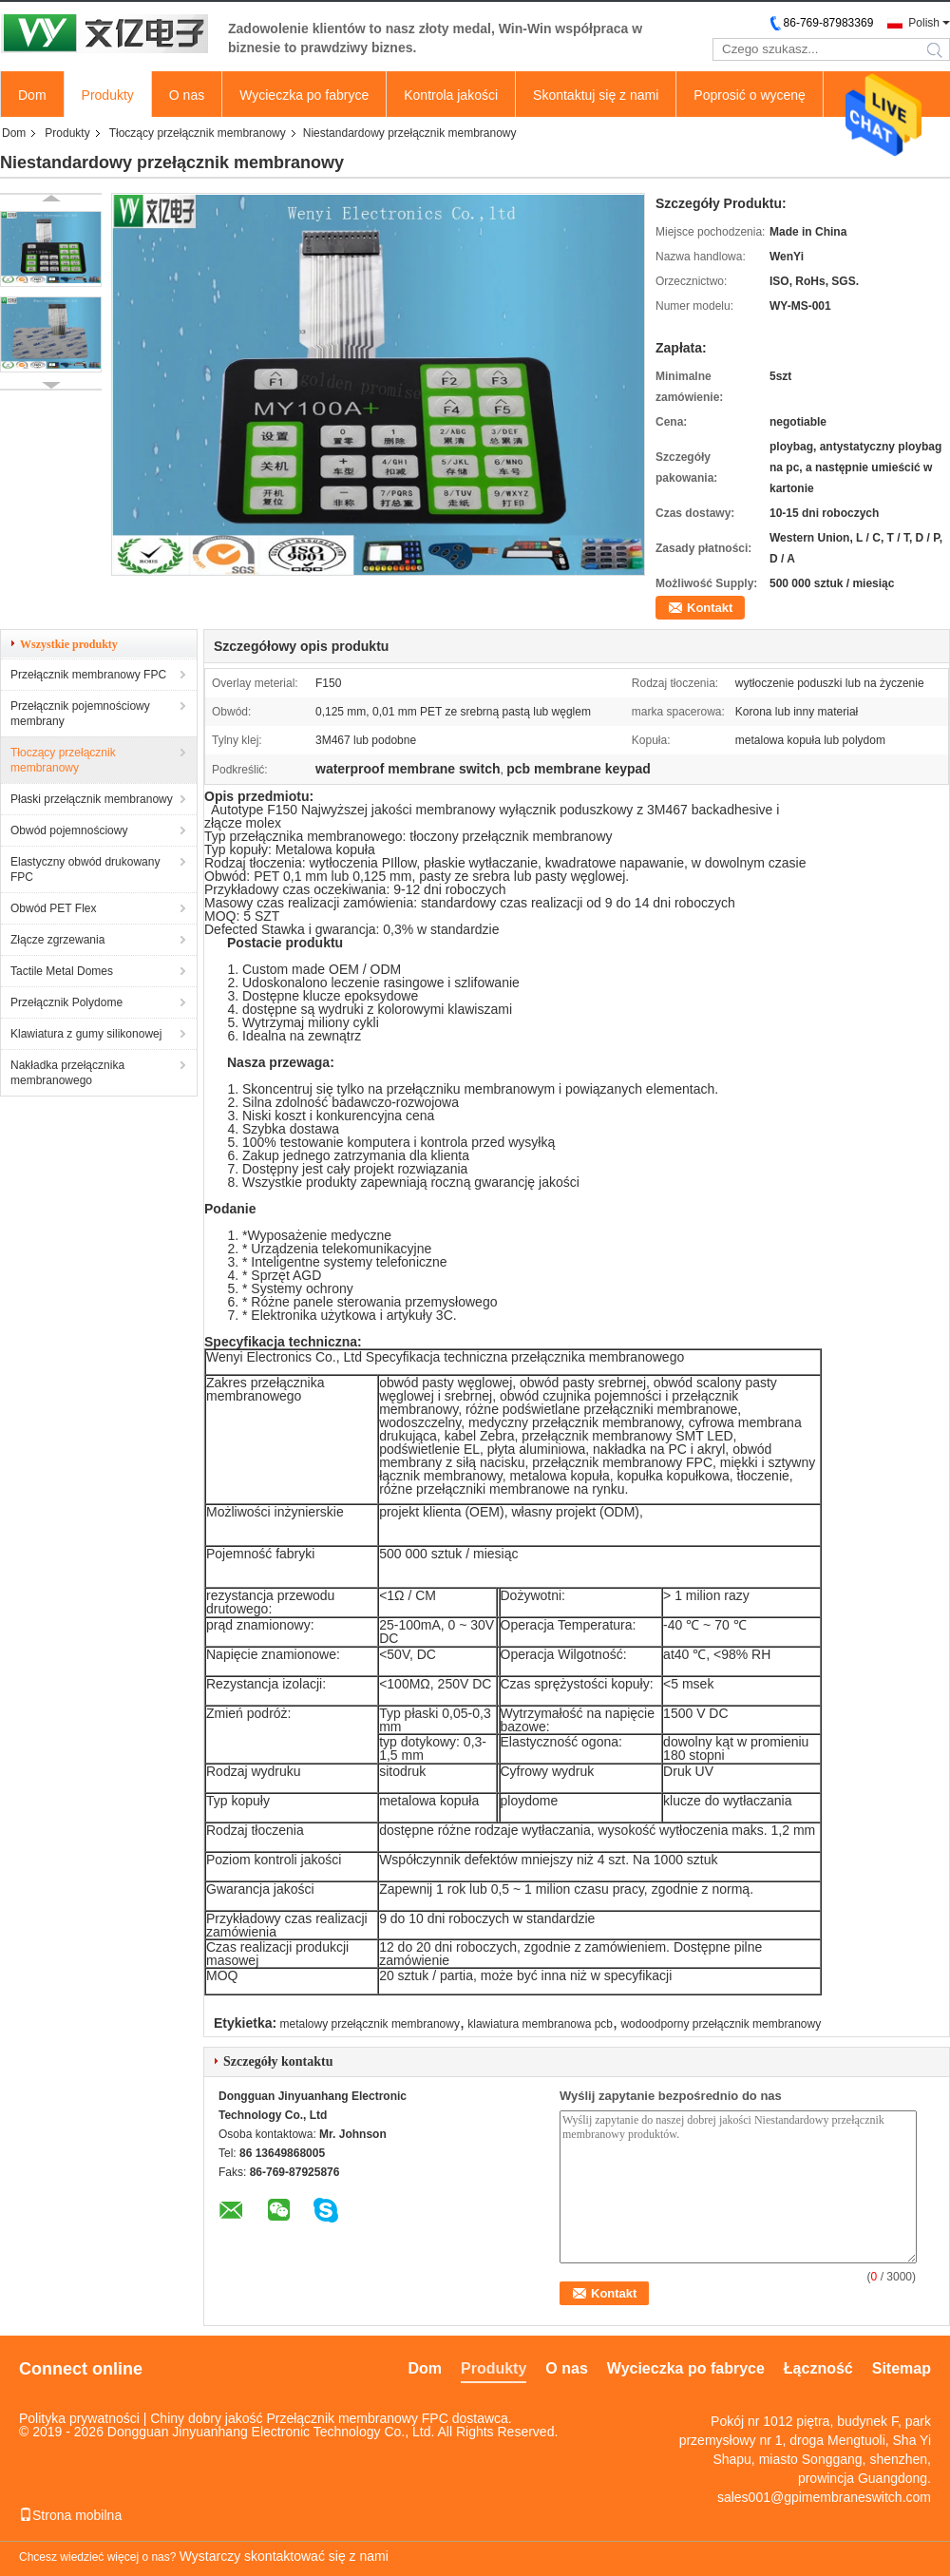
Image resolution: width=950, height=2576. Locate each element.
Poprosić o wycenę (750, 95)
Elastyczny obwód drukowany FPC (85, 869)
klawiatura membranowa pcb (540, 2024)
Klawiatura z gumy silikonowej (86, 1033)
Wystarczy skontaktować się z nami (284, 2556)
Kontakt (709, 608)
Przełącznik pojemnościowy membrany (80, 713)
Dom (32, 95)
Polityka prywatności (79, 2418)
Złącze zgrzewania (57, 939)
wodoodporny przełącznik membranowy (720, 2024)
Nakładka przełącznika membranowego (67, 1073)
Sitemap (901, 2368)
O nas (186, 95)
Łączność (818, 2368)
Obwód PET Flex (53, 908)
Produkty (108, 95)
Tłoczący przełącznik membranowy (197, 133)
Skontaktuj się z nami (595, 95)
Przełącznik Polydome (66, 1002)
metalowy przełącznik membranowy (370, 2024)
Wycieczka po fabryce (304, 95)
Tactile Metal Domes (61, 971)
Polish (924, 22)
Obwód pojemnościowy (68, 830)
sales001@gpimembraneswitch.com (824, 2497)
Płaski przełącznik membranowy (91, 799)
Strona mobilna (70, 2515)
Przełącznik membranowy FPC (88, 674)
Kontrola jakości (451, 95)
